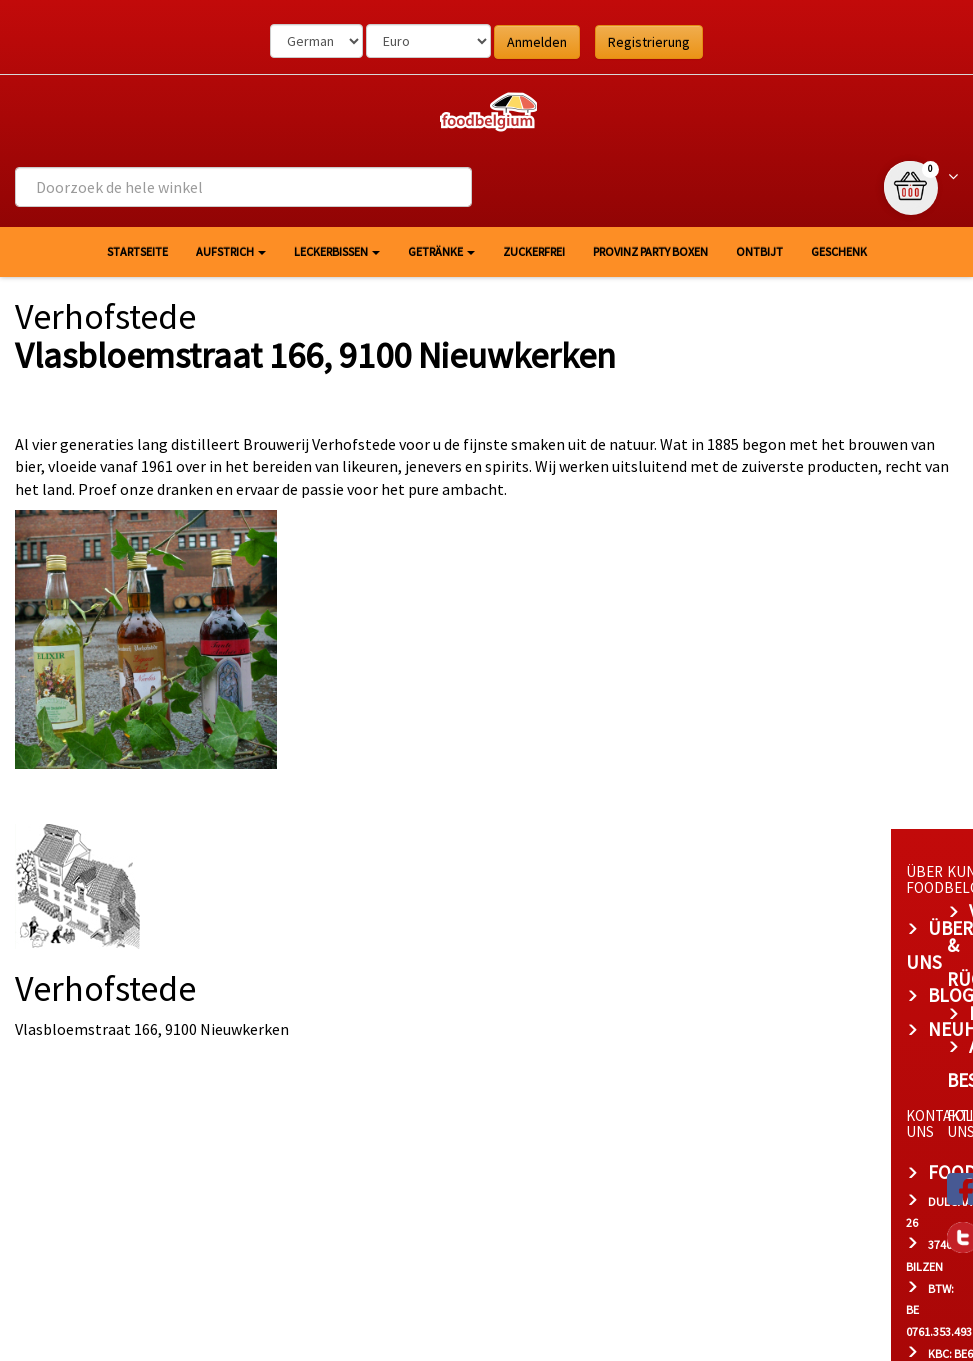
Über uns (330, 911)
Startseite (137, 251)
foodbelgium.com (370, 1054)
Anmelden (537, 42)
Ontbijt (759, 251)
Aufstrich (231, 251)
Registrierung (649, 42)
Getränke (441, 251)
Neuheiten (337, 979)
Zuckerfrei (534, 251)
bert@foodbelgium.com (400, 1177)
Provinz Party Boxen (650, 251)
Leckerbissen (337, 251)
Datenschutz (710, 945)
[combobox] (243, 187)
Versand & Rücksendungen (773, 911)
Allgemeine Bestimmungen (771, 979)
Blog (311, 945)
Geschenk (839, 251)
